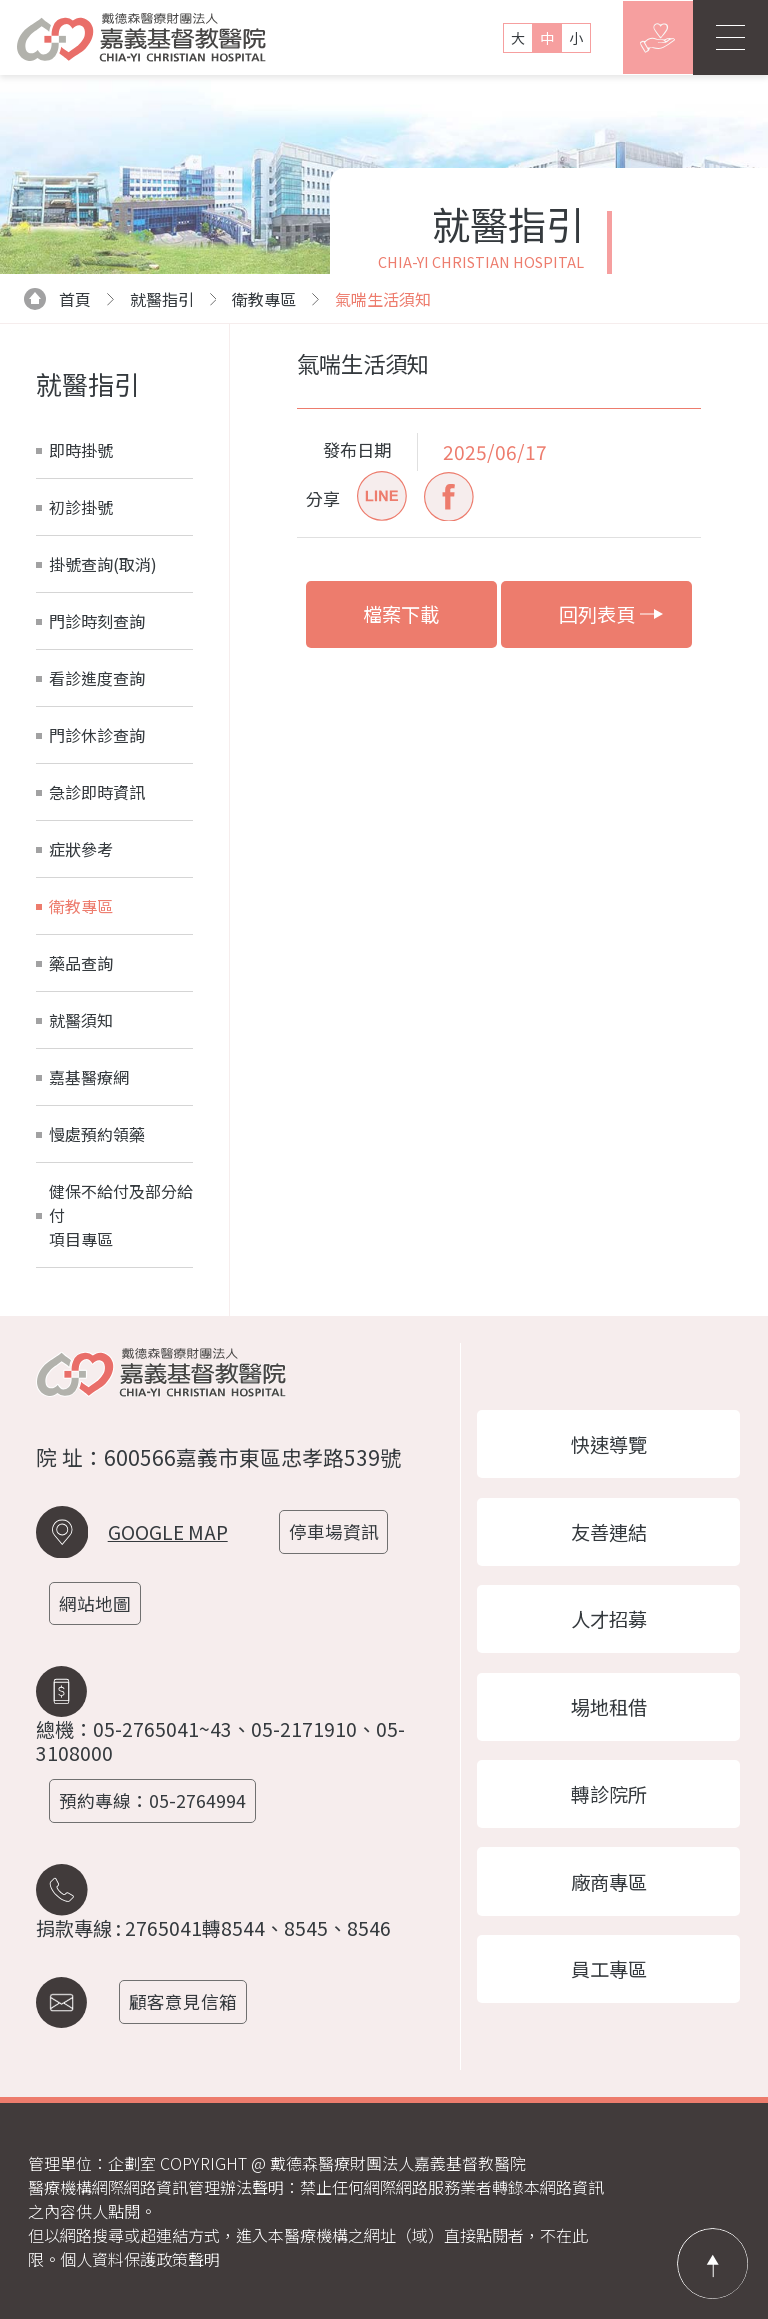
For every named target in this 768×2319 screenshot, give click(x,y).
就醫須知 (81, 1020)
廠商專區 (609, 1887)
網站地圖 (99, 1603)
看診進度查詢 (97, 678)
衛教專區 (264, 299)
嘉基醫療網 (89, 1077)
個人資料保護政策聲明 (140, 2259)
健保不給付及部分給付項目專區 (121, 1215)
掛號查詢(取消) (103, 564)
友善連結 (609, 1526)
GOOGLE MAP (168, 1532)
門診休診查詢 (97, 735)
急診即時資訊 (97, 792)
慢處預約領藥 (97, 1134)
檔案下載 (401, 614)
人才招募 (609, 1616)
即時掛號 (81, 450)
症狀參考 (81, 849)
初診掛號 (81, 507)
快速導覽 (609, 1436)
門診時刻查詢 (97, 621)
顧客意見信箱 (188, 2001)
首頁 (57, 299)
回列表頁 (611, 614)
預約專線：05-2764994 (156, 1800)
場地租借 (609, 1707)
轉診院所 (609, 1797)
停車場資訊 (338, 1531)
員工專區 (609, 1977)
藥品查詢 (81, 963)
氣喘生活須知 (383, 299)
